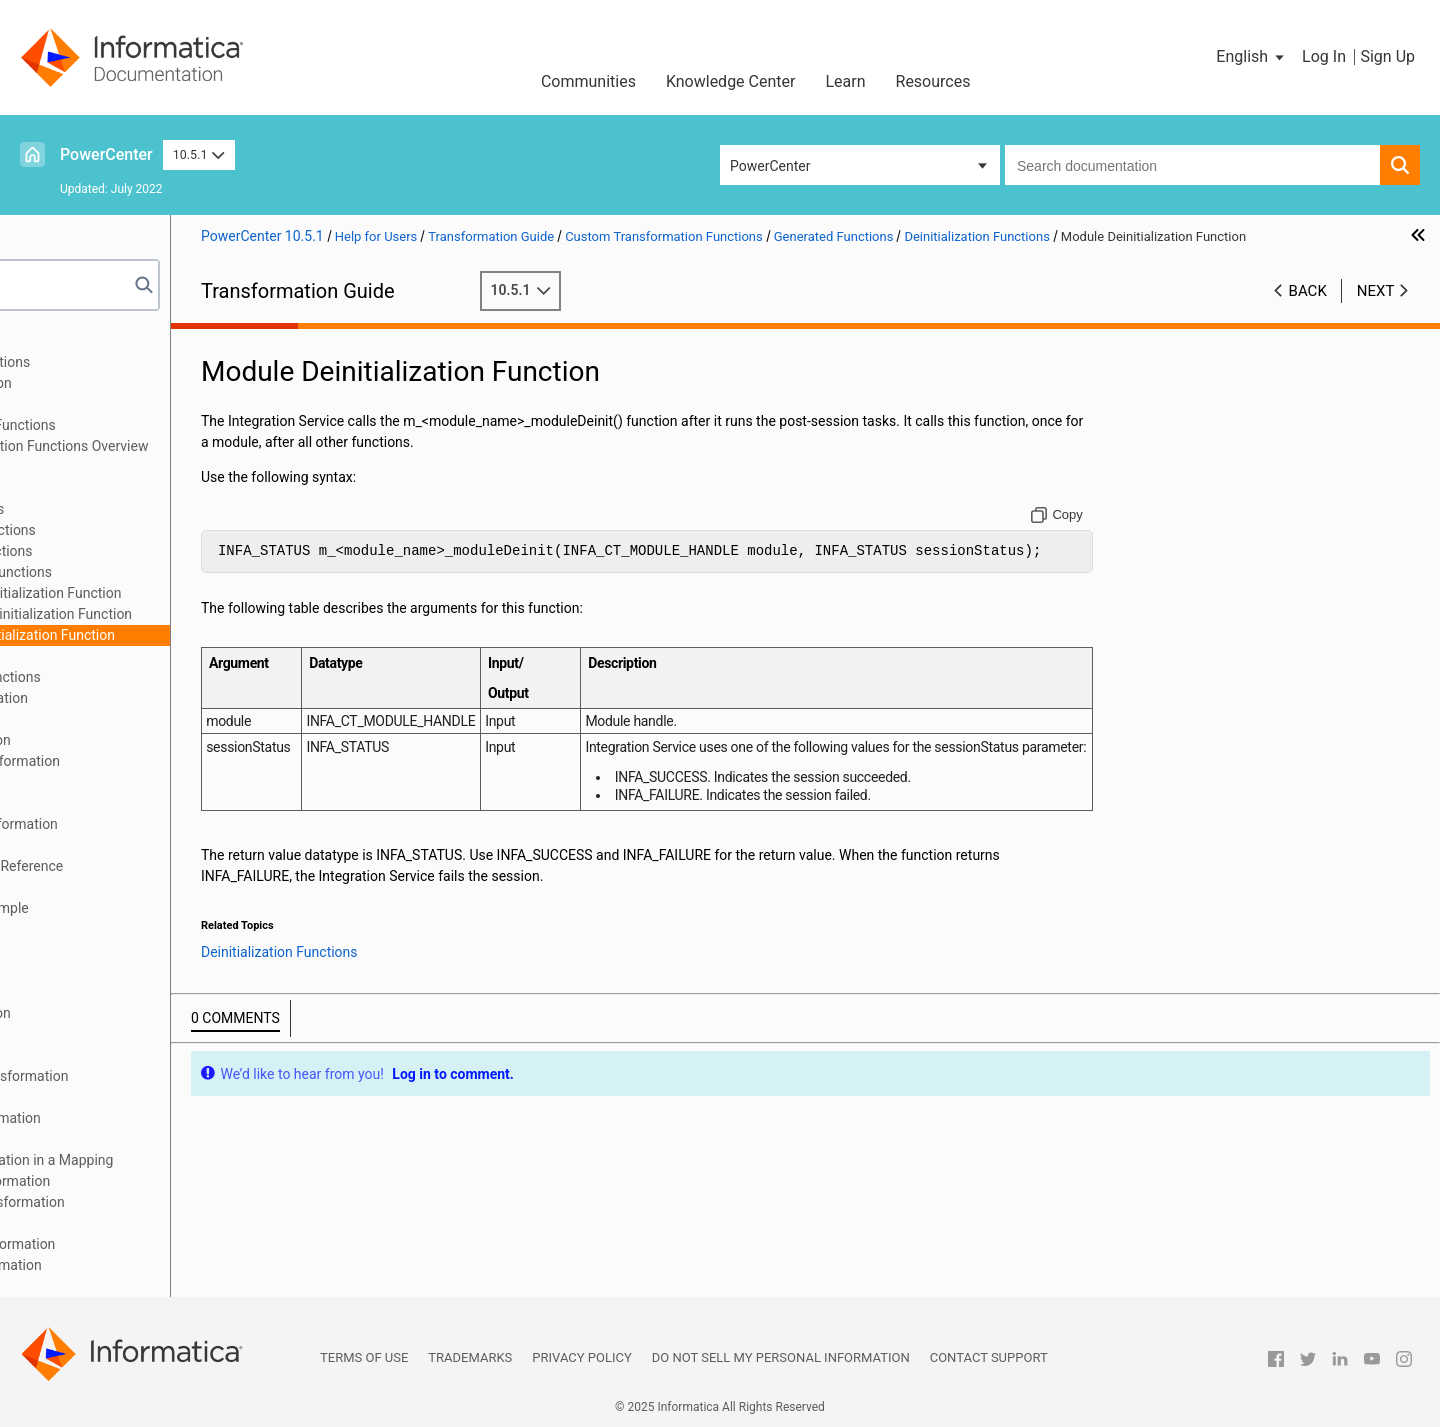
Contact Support (989, 1357)
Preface (57, 341)
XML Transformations (100, 1286)
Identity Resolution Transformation (140, 824)
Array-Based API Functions (146, 677)
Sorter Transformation (101, 1097)
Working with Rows (123, 488)
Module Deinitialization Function (203, 635)
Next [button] (1376, 311)
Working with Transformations (126, 362)
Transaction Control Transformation (144, 1202)
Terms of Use (364, 1357)
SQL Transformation (95, 1139)
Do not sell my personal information (781, 1357)
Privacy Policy (581, 1357)
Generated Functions (128, 509)
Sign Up (1387, 56)
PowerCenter (106, 154)
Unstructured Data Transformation (139, 1244)
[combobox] (1192, 165)
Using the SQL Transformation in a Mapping (168, 1160)
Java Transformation (97, 845)
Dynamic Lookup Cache (106, 992)
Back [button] (1308, 311)
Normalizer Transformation (117, 1013)
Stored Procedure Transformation (136, 1181)
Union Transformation (100, 1223)
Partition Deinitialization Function (206, 593)
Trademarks (470, 1357)
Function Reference (124, 467)
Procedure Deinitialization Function (212, 614)
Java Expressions (87, 887)
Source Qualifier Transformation (132, 1118)
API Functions (107, 656)
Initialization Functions (154, 530)
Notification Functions (152, 551)
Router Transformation (103, 1055)
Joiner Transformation (102, 929)
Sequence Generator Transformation (145, 1076)
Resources (933, 81)
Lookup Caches (81, 971)
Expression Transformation (117, 740)
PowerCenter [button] (770, 166)
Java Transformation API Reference (143, 866)
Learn (845, 81)
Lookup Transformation (105, 950)
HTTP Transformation (100, 803)
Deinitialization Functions (162, 572)
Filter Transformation (98, 782)
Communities (588, 81)
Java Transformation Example (126, 908)
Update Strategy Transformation (132, 1265)
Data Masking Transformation (125, 698)
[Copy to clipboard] (1104, 535)
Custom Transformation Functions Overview (200, 446)
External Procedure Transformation (141, 761)
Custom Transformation (107, 404)
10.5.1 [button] (199, 154)
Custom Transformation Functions (139, 425)
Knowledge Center (731, 81)
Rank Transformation (98, 1034)
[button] (1251, 57)
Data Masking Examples (108, 719)
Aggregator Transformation (117, 383)
